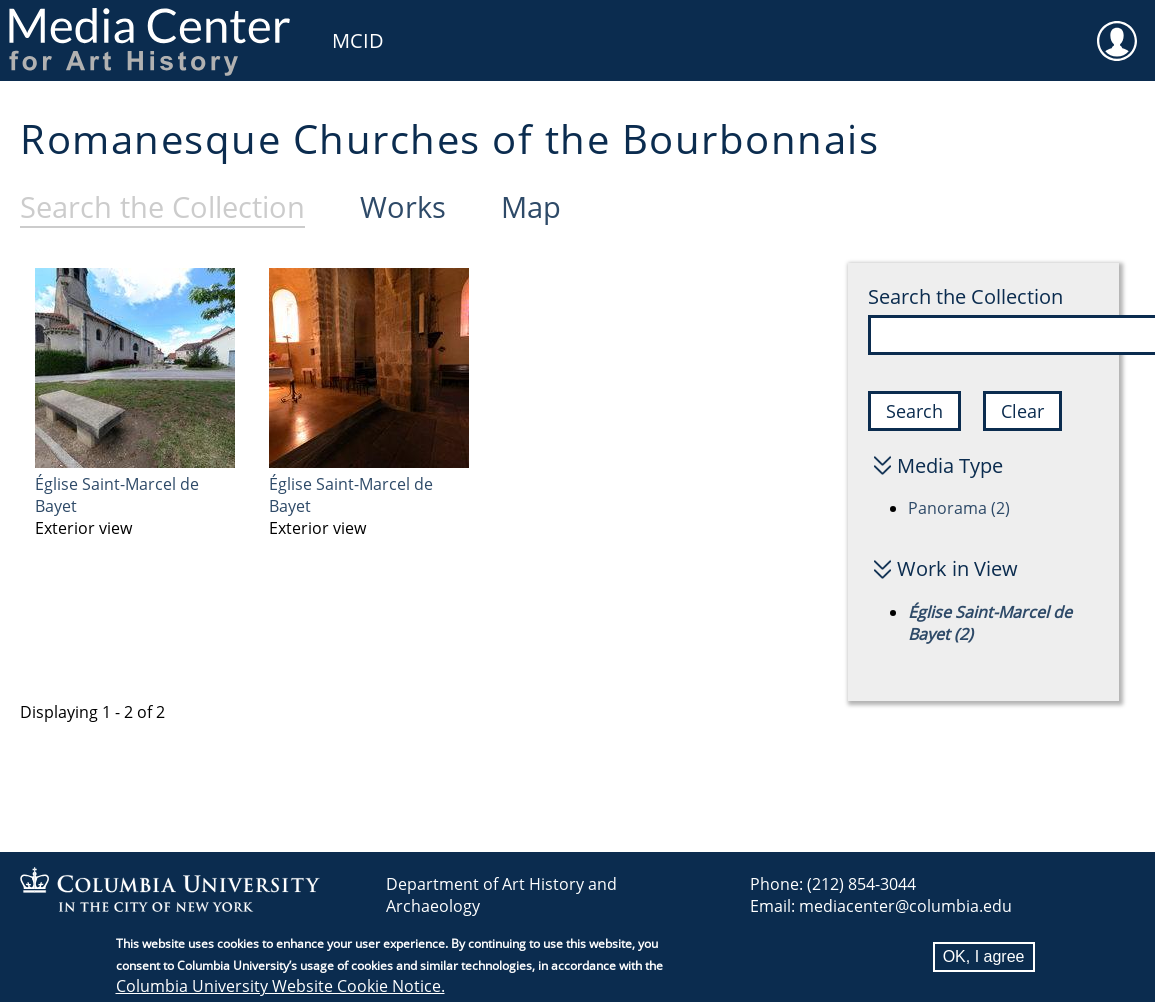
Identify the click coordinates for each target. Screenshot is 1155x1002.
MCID (358, 40)
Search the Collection (965, 296)
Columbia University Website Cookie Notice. (280, 986)
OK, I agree (984, 956)
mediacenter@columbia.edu (905, 906)
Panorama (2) (959, 508)
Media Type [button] (950, 465)
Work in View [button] (957, 568)
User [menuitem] (1117, 28)
